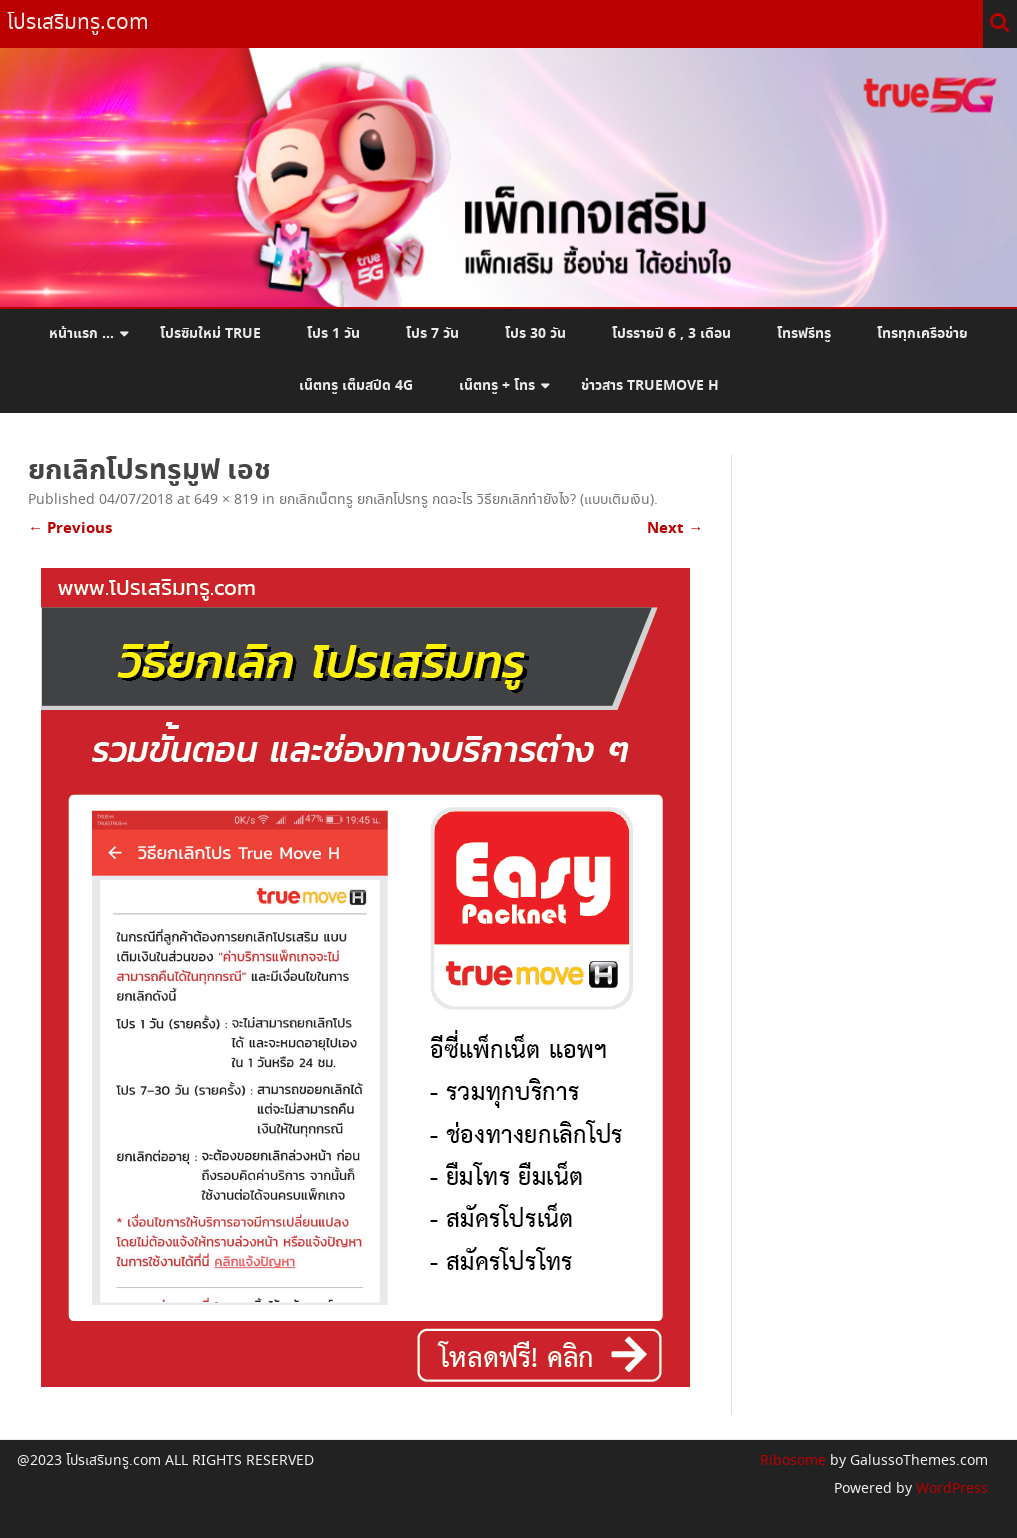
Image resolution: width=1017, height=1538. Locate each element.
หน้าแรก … (81, 334)
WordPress (950, 1489)
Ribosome (793, 1461)
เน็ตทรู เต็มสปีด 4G (356, 386)
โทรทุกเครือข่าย (922, 334)
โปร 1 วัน (333, 334)
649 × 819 (226, 500)
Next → (675, 528)
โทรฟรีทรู (804, 334)
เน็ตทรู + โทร (497, 386)
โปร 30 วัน (535, 334)
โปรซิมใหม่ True (210, 334)
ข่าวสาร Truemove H (650, 386)
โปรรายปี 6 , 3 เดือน (671, 334)
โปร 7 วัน (432, 334)
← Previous (70, 528)
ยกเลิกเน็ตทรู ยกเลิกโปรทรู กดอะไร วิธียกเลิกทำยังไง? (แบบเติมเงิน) (466, 500)
